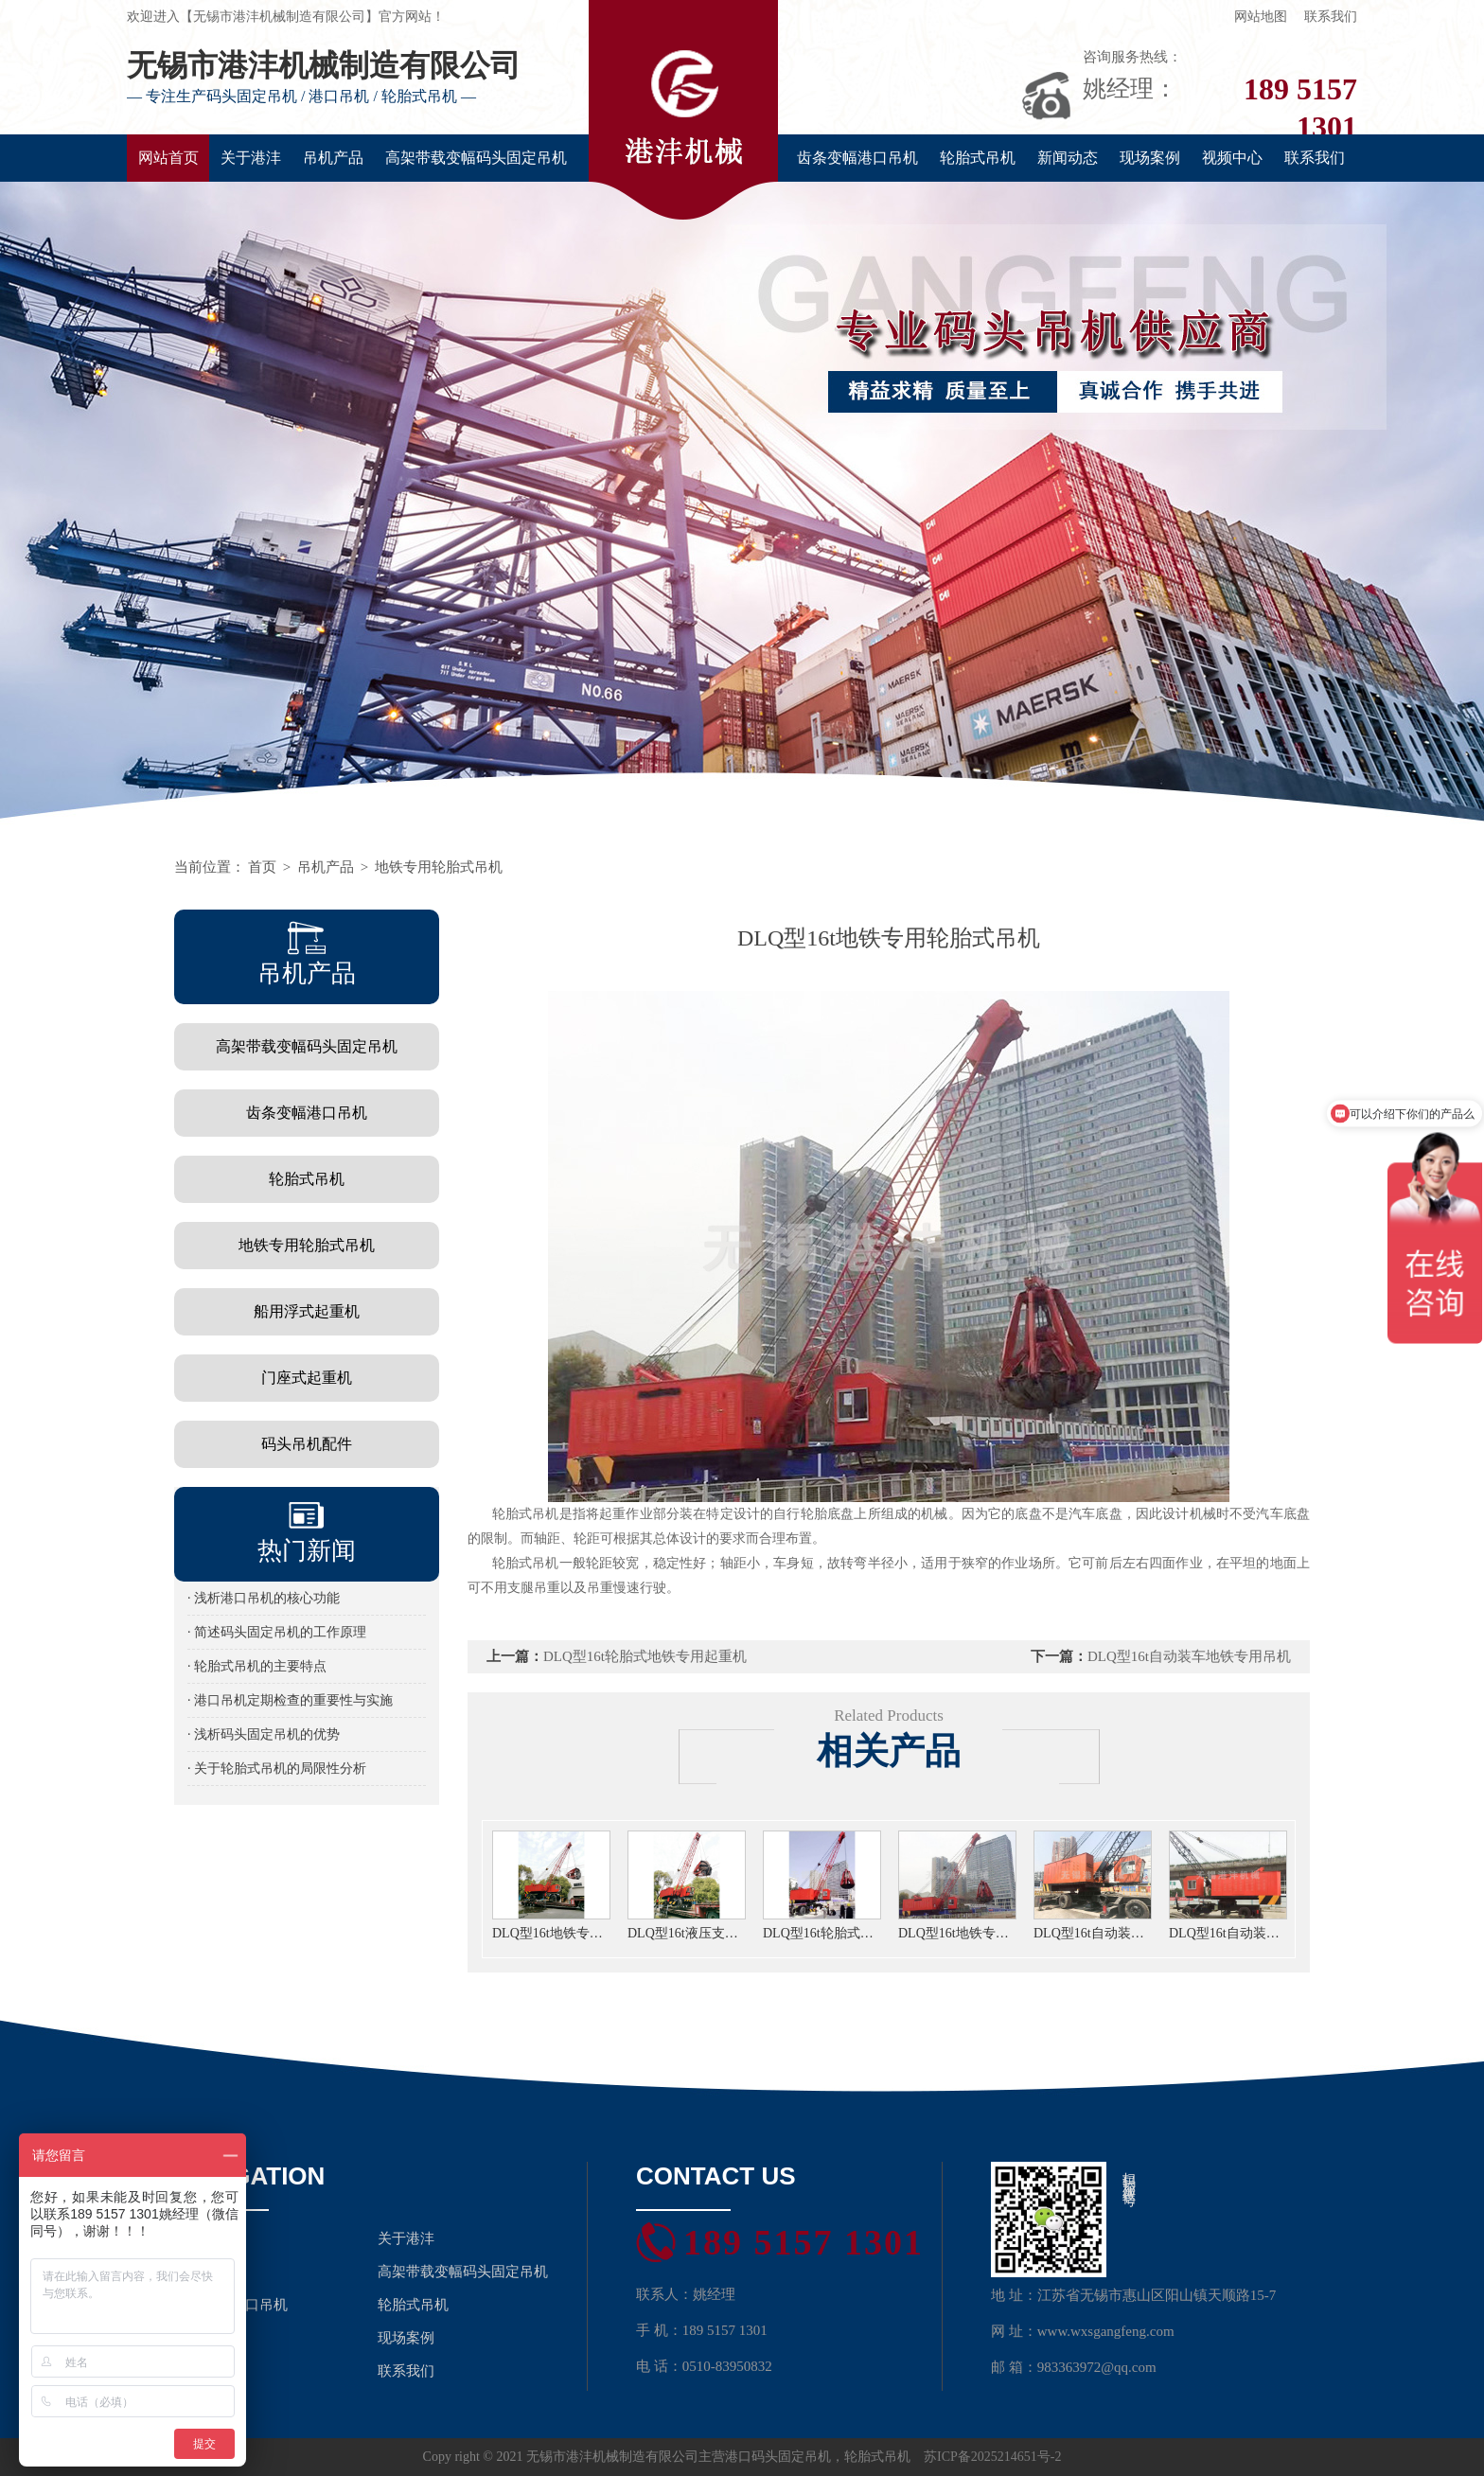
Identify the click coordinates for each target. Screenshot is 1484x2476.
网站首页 (168, 158)
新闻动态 (1067, 158)
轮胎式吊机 (978, 158)
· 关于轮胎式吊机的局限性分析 (276, 1768)
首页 (262, 867)
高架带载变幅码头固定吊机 (476, 158)
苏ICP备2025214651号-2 (992, 2456)
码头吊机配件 (306, 1444)
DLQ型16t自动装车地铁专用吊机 (1189, 1656)
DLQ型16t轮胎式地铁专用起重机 (645, 1656)
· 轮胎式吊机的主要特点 (257, 1666)
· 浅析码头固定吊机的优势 (263, 1734)
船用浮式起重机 (307, 1311)
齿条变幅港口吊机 (857, 158)
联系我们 (1330, 16)
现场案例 (1150, 158)
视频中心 (1232, 158)
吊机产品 (333, 158)
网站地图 (1260, 16)
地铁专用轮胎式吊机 (439, 867)
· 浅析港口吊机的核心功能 (263, 1598)
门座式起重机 (306, 1378)
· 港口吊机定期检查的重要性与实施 (290, 1700)
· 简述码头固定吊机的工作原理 (276, 1632)
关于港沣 (251, 158)
